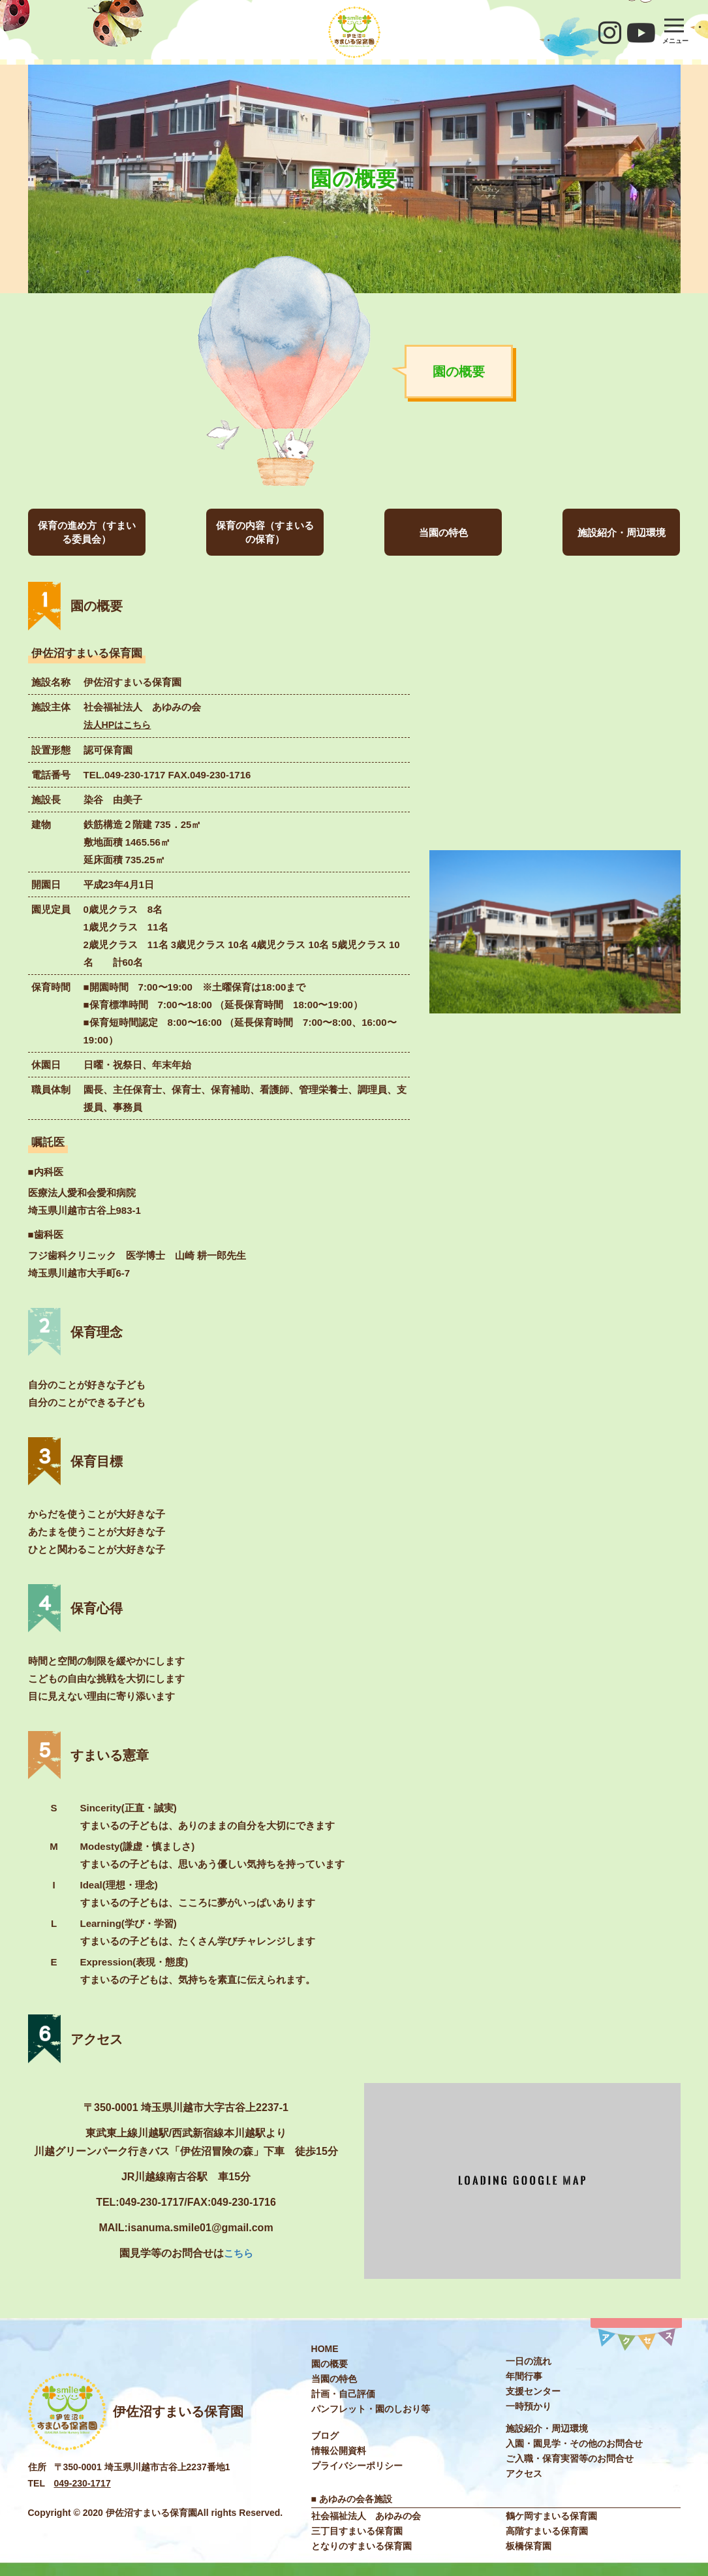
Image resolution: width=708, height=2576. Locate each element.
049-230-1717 (82, 2482)
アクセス (524, 2473)
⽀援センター (533, 2390)
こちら (238, 2252)
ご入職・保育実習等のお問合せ (570, 2458)
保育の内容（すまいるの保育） (265, 532)
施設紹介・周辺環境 (621, 532)
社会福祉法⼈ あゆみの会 (366, 2515)
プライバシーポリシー (357, 2465)
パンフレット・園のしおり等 (370, 2408)
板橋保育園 (528, 2545)
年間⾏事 (524, 2375)
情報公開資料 (338, 2450)
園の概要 (329, 2363)
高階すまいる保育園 (547, 2530)
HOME (325, 2348)
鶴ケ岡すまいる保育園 (551, 2515)
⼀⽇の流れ (528, 2360)
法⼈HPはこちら (120, 724)
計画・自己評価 (343, 2393)
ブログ (325, 2435)
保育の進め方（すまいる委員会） (87, 532)
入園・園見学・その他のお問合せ (574, 2443)
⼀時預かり (528, 2405)
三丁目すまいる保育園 (357, 2530)
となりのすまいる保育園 (361, 2545)
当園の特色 (443, 532)
